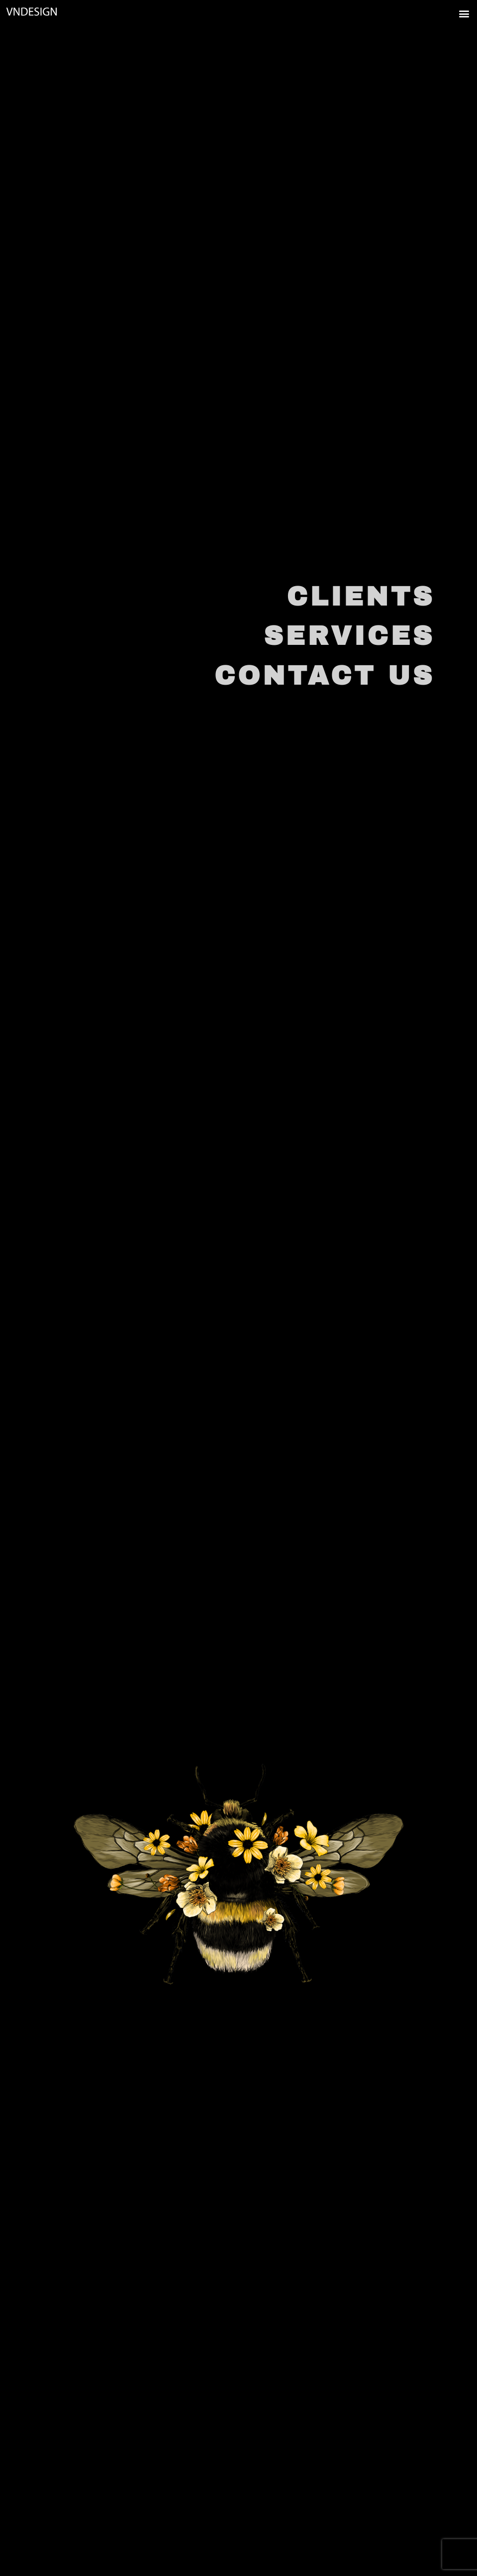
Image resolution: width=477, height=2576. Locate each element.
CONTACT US (324, 675)
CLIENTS (361, 596)
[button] (446, 13)
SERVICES (349, 635)
